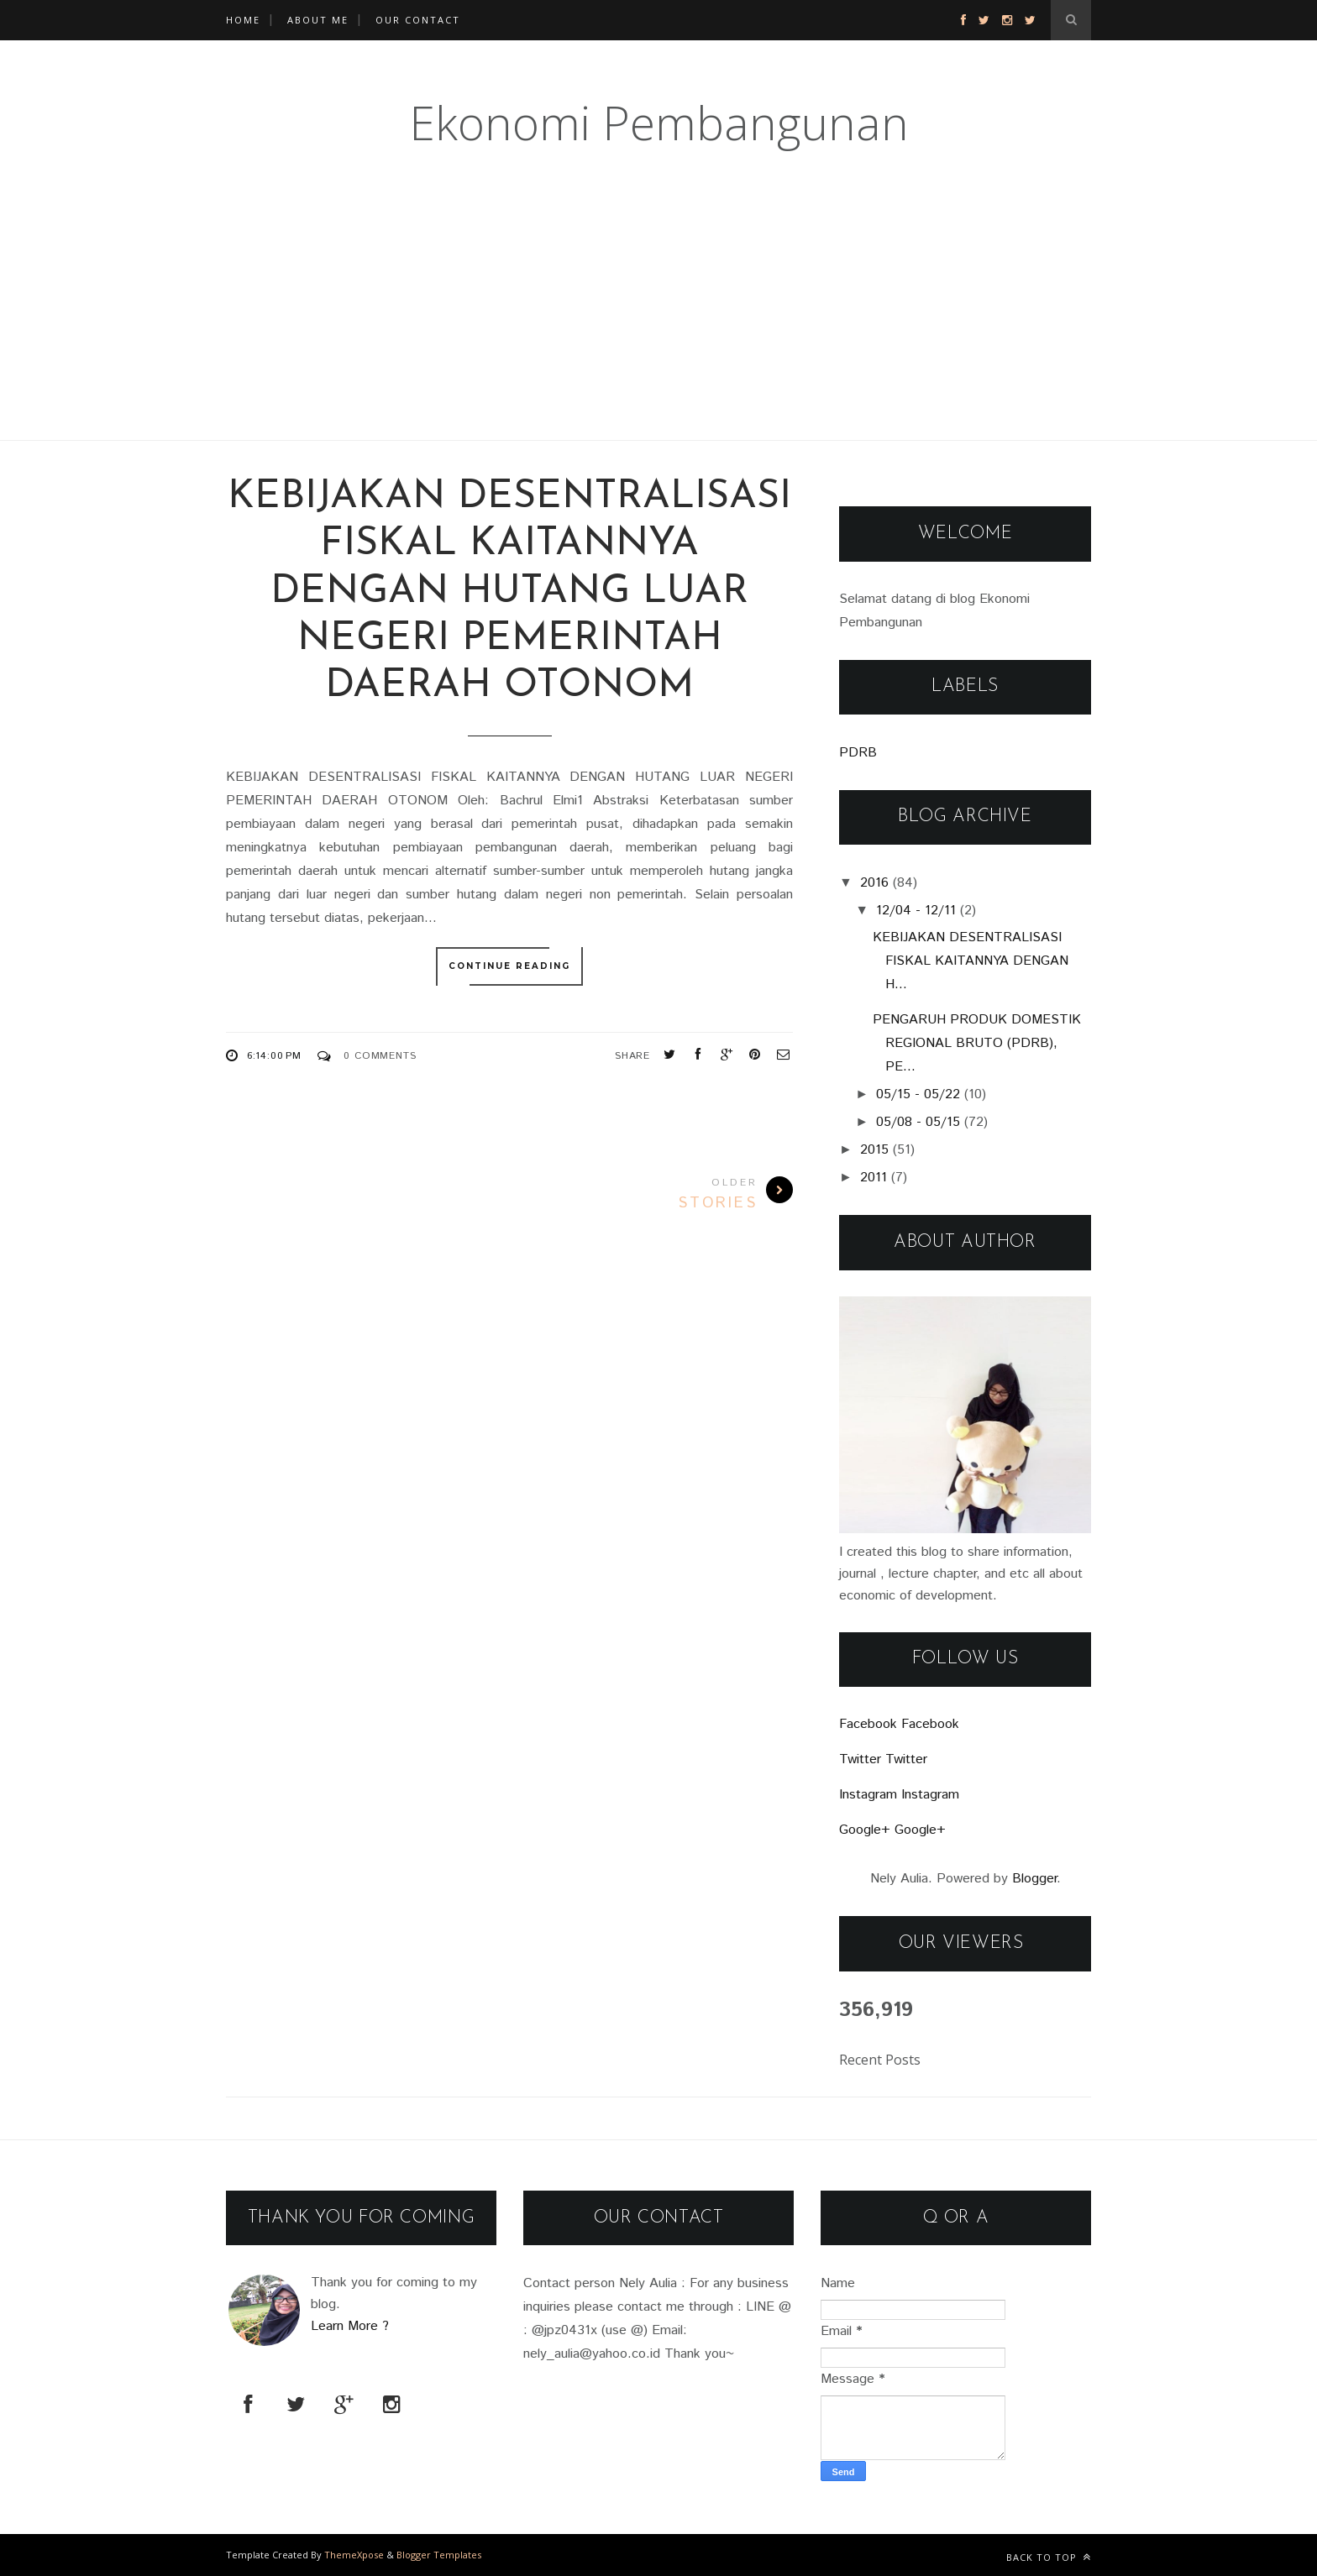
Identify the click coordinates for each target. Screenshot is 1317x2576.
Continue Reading (509, 966)
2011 (873, 1177)
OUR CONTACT (417, 19)
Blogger (1034, 1878)
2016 (874, 883)
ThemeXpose (354, 2554)
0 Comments (380, 1056)
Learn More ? (350, 2326)
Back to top (1048, 2557)
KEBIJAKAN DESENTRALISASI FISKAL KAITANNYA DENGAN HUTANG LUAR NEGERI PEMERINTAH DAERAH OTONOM (509, 592)
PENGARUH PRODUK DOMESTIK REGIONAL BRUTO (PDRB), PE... (977, 1043)
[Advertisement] (504, 322)
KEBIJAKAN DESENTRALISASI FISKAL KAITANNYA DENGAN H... (970, 961)
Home (243, 19)
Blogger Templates (438, 2554)
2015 (874, 1150)
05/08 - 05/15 (918, 1122)
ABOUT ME (318, 19)
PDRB (858, 752)
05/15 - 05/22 (918, 1094)
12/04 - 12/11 (916, 910)
